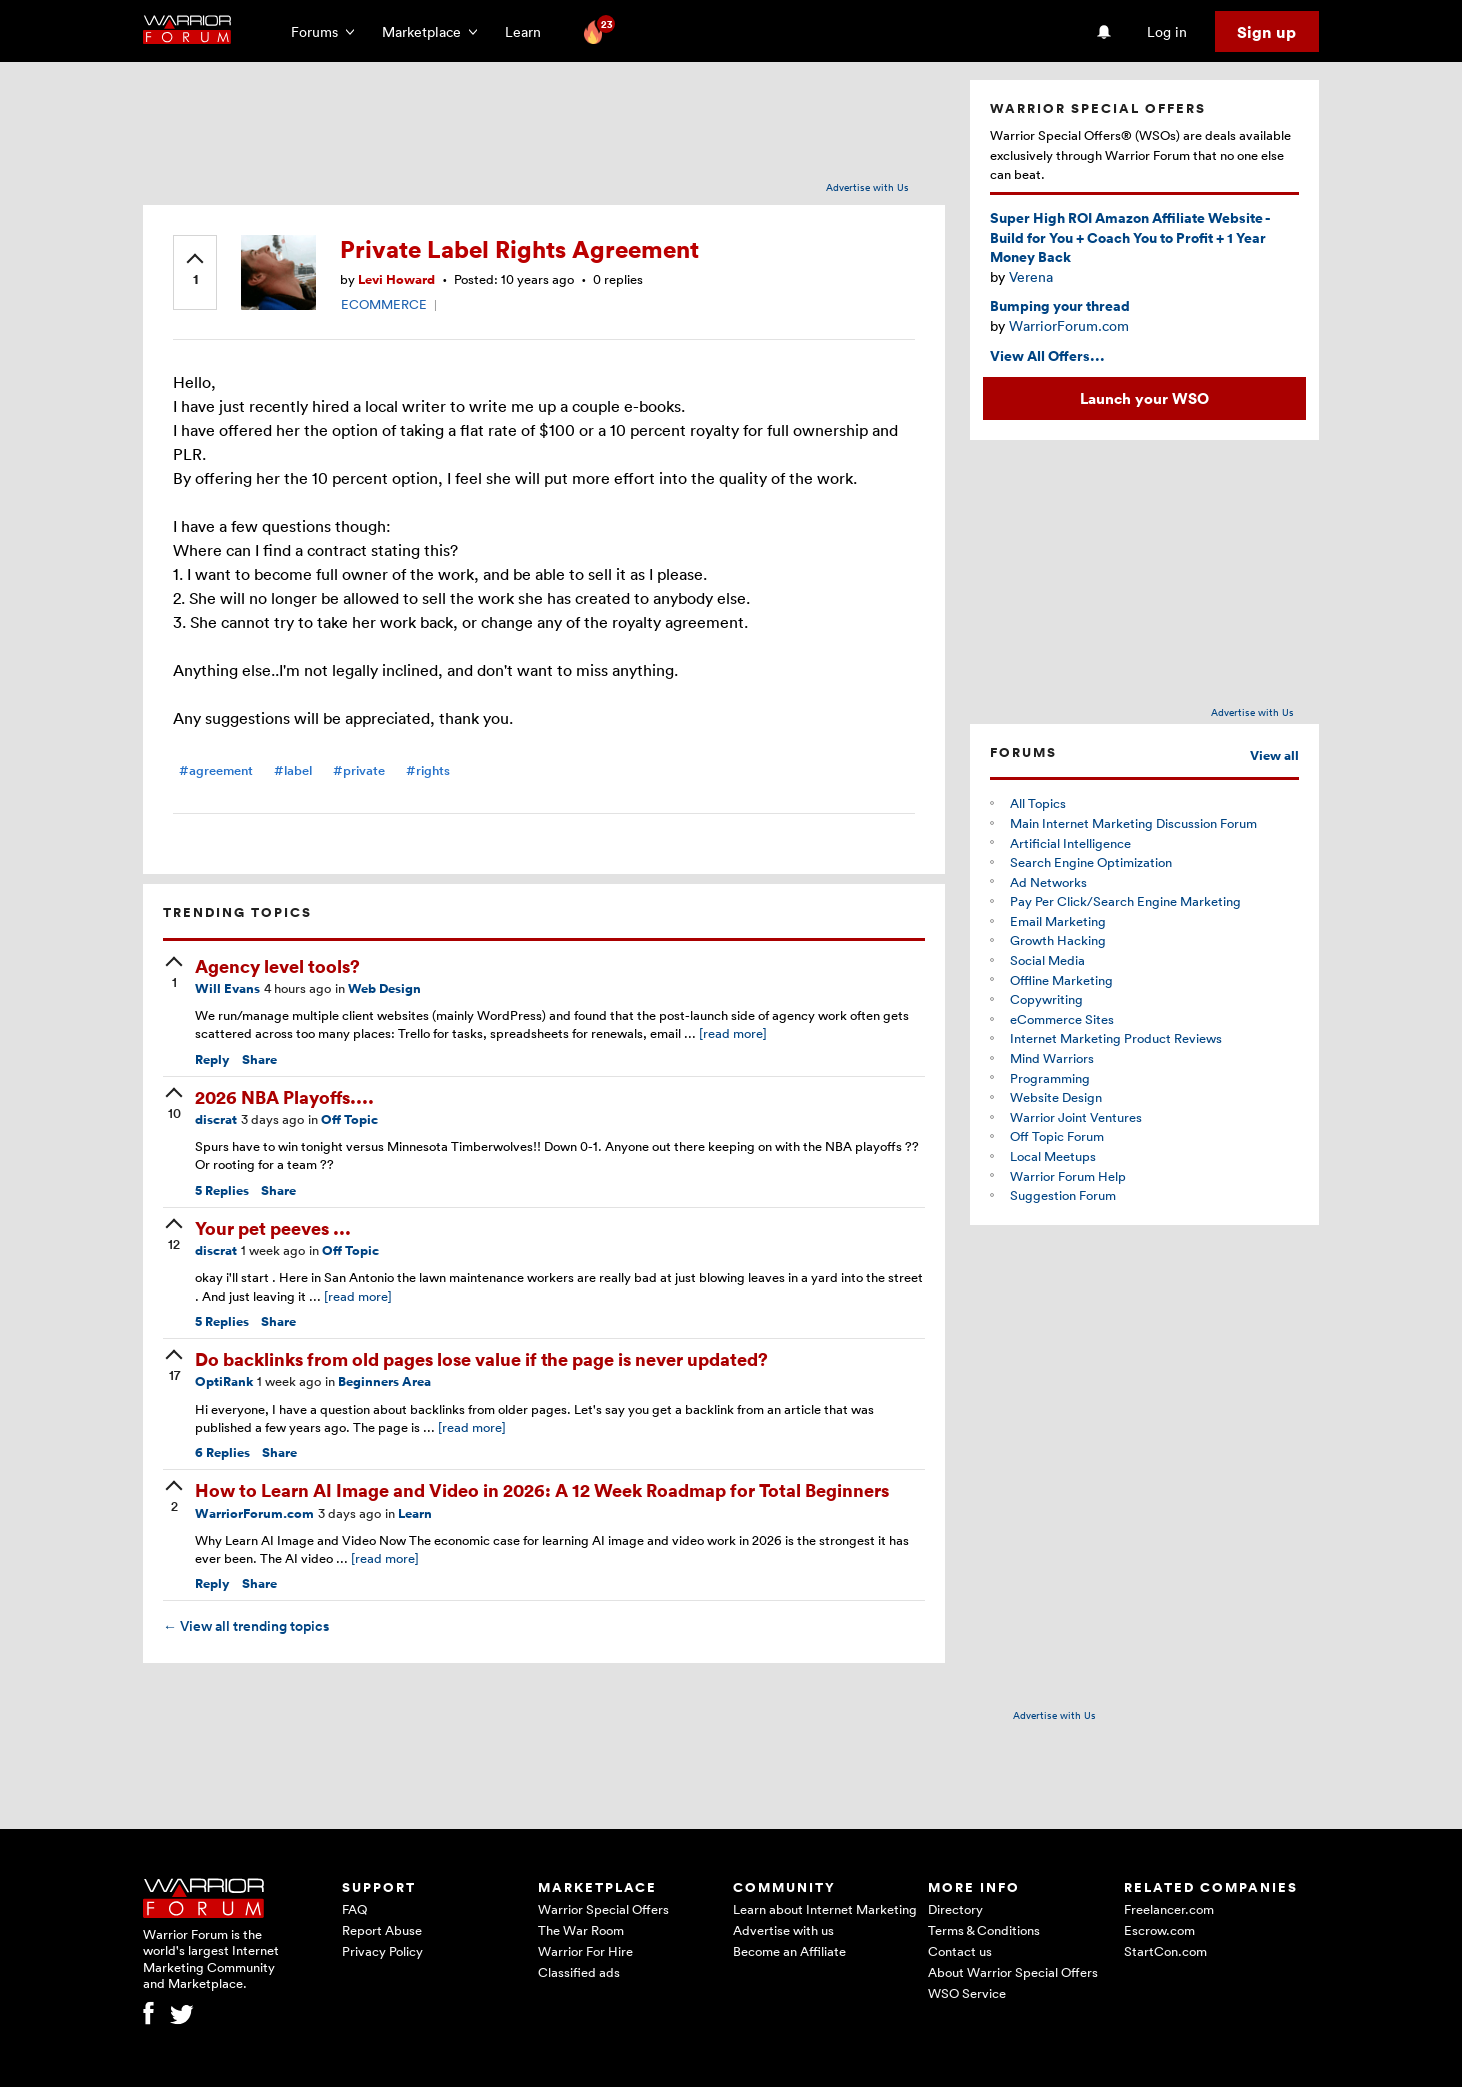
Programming (1050, 1078)
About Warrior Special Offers (1013, 1972)
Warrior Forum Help (1068, 1176)
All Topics (1038, 803)
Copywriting (1046, 999)
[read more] (733, 1033)
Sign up (1266, 32)
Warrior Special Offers (603, 1909)
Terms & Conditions (984, 1930)
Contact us (960, 1951)
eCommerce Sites (1062, 1019)
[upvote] (195, 271)
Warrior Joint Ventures (1076, 1117)
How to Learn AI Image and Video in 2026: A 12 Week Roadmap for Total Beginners (542, 1489)
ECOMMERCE (384, 304)
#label (293, 770)
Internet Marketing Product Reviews (1116, 1038)
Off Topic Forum (1057, 1136)
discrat (216, 1119)
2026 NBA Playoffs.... (284, 1096)
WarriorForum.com (254, 1513)
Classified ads (579, 1972)
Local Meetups (1053, 1156)
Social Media (1047, 960)
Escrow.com (1159, 1930)
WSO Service (967, 1993)
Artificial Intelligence (1070, 843)
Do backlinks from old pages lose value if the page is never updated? (481, 1358)
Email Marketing (1058, 921)
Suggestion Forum (1063, 1195)
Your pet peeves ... (273, 1227)
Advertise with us (783, 1930)
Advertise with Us (867, 187)
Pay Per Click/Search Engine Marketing (1125, 901)
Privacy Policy (382, 1951)
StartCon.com (1165, 1951)
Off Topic (349, 1119)
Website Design (1056, 1097)
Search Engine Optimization (1091, 862)
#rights (428, 770)
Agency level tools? (277, 965)
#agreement (216, 770)
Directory (955, 1909)
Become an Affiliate (789, 1951)
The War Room (581, 1930)
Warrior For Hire (585, 1951)
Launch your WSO (1144, 398)
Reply (212, 1059)
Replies (222, 1190)
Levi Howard (396, 279)
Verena (1031, 276)
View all (1274, 755)
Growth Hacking (1058, 940)
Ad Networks (1048, 882)
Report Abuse (382, 1930)
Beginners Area (384, 1381)
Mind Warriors (1052, 1058)
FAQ (354, 1909)
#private (359, 770)
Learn (529, 31)
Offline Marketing (1061, 980)
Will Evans (227, 988)
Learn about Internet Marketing (825, 1909)
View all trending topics (246, 1626)
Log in (1167, 31)
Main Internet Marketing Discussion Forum (1133, 823)
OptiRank (224, 1381)
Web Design (384, 988)
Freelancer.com (1169, 1909)
